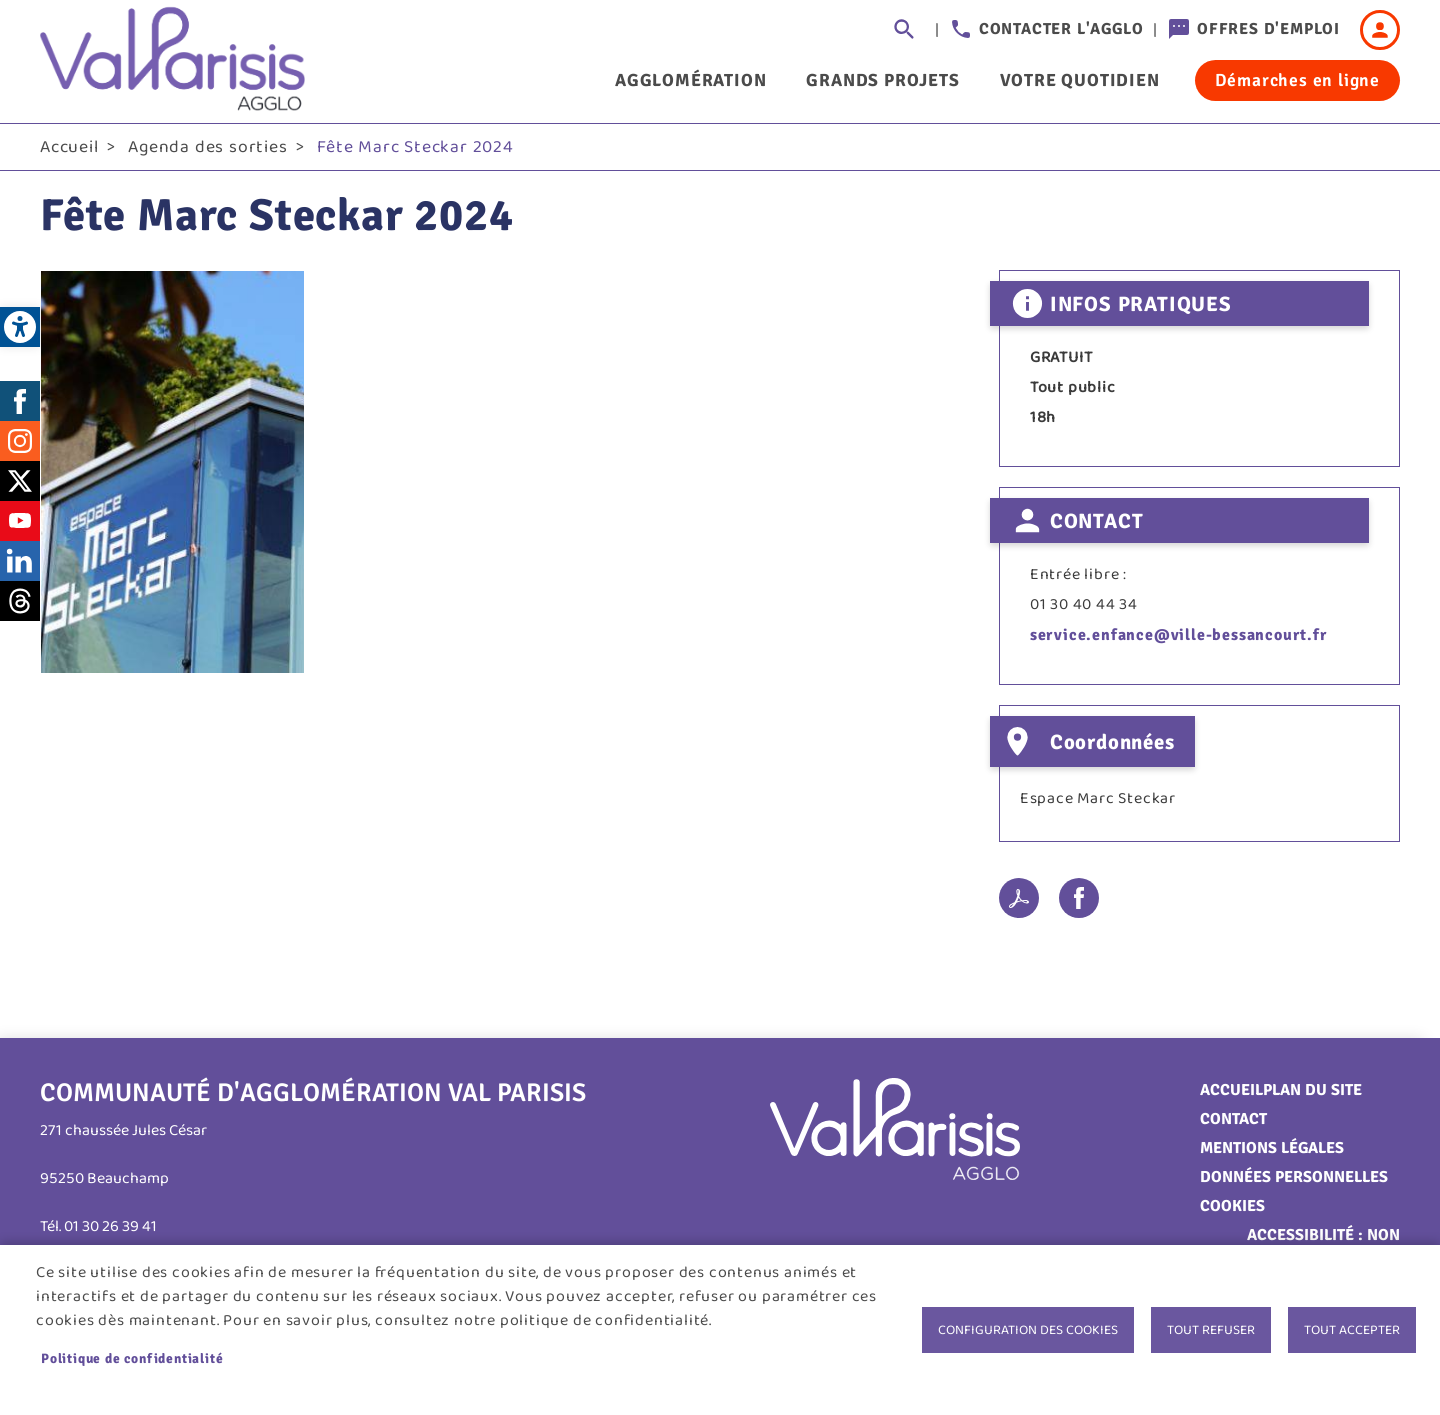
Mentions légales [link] (1272, 1153)
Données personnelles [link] (1294, 1182)
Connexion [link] (1380, 30)
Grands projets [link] (882, 80)
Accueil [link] (69, 151)
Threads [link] (20, 605)
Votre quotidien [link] (1080, 80)
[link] (20, 327)
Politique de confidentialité (132, 1358)
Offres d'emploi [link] (1268, 29)
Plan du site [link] (1312, 1095)
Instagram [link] (20, 445)
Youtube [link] (20, 525)
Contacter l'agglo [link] (1061, 29)
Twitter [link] (20, 485)
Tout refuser (1211, 1330)
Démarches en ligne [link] (1297, 80)
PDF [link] (1019, 903)
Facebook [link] (20, 405)
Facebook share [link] (1079, 903)
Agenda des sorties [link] (207, 151)
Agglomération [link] (690, 80)
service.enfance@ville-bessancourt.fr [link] (1178, 640)
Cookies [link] (1232, 1211)
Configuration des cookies (1028, 1330)
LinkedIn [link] (20, 565)
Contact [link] (1233, 1124)
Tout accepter (1352, 1330)
